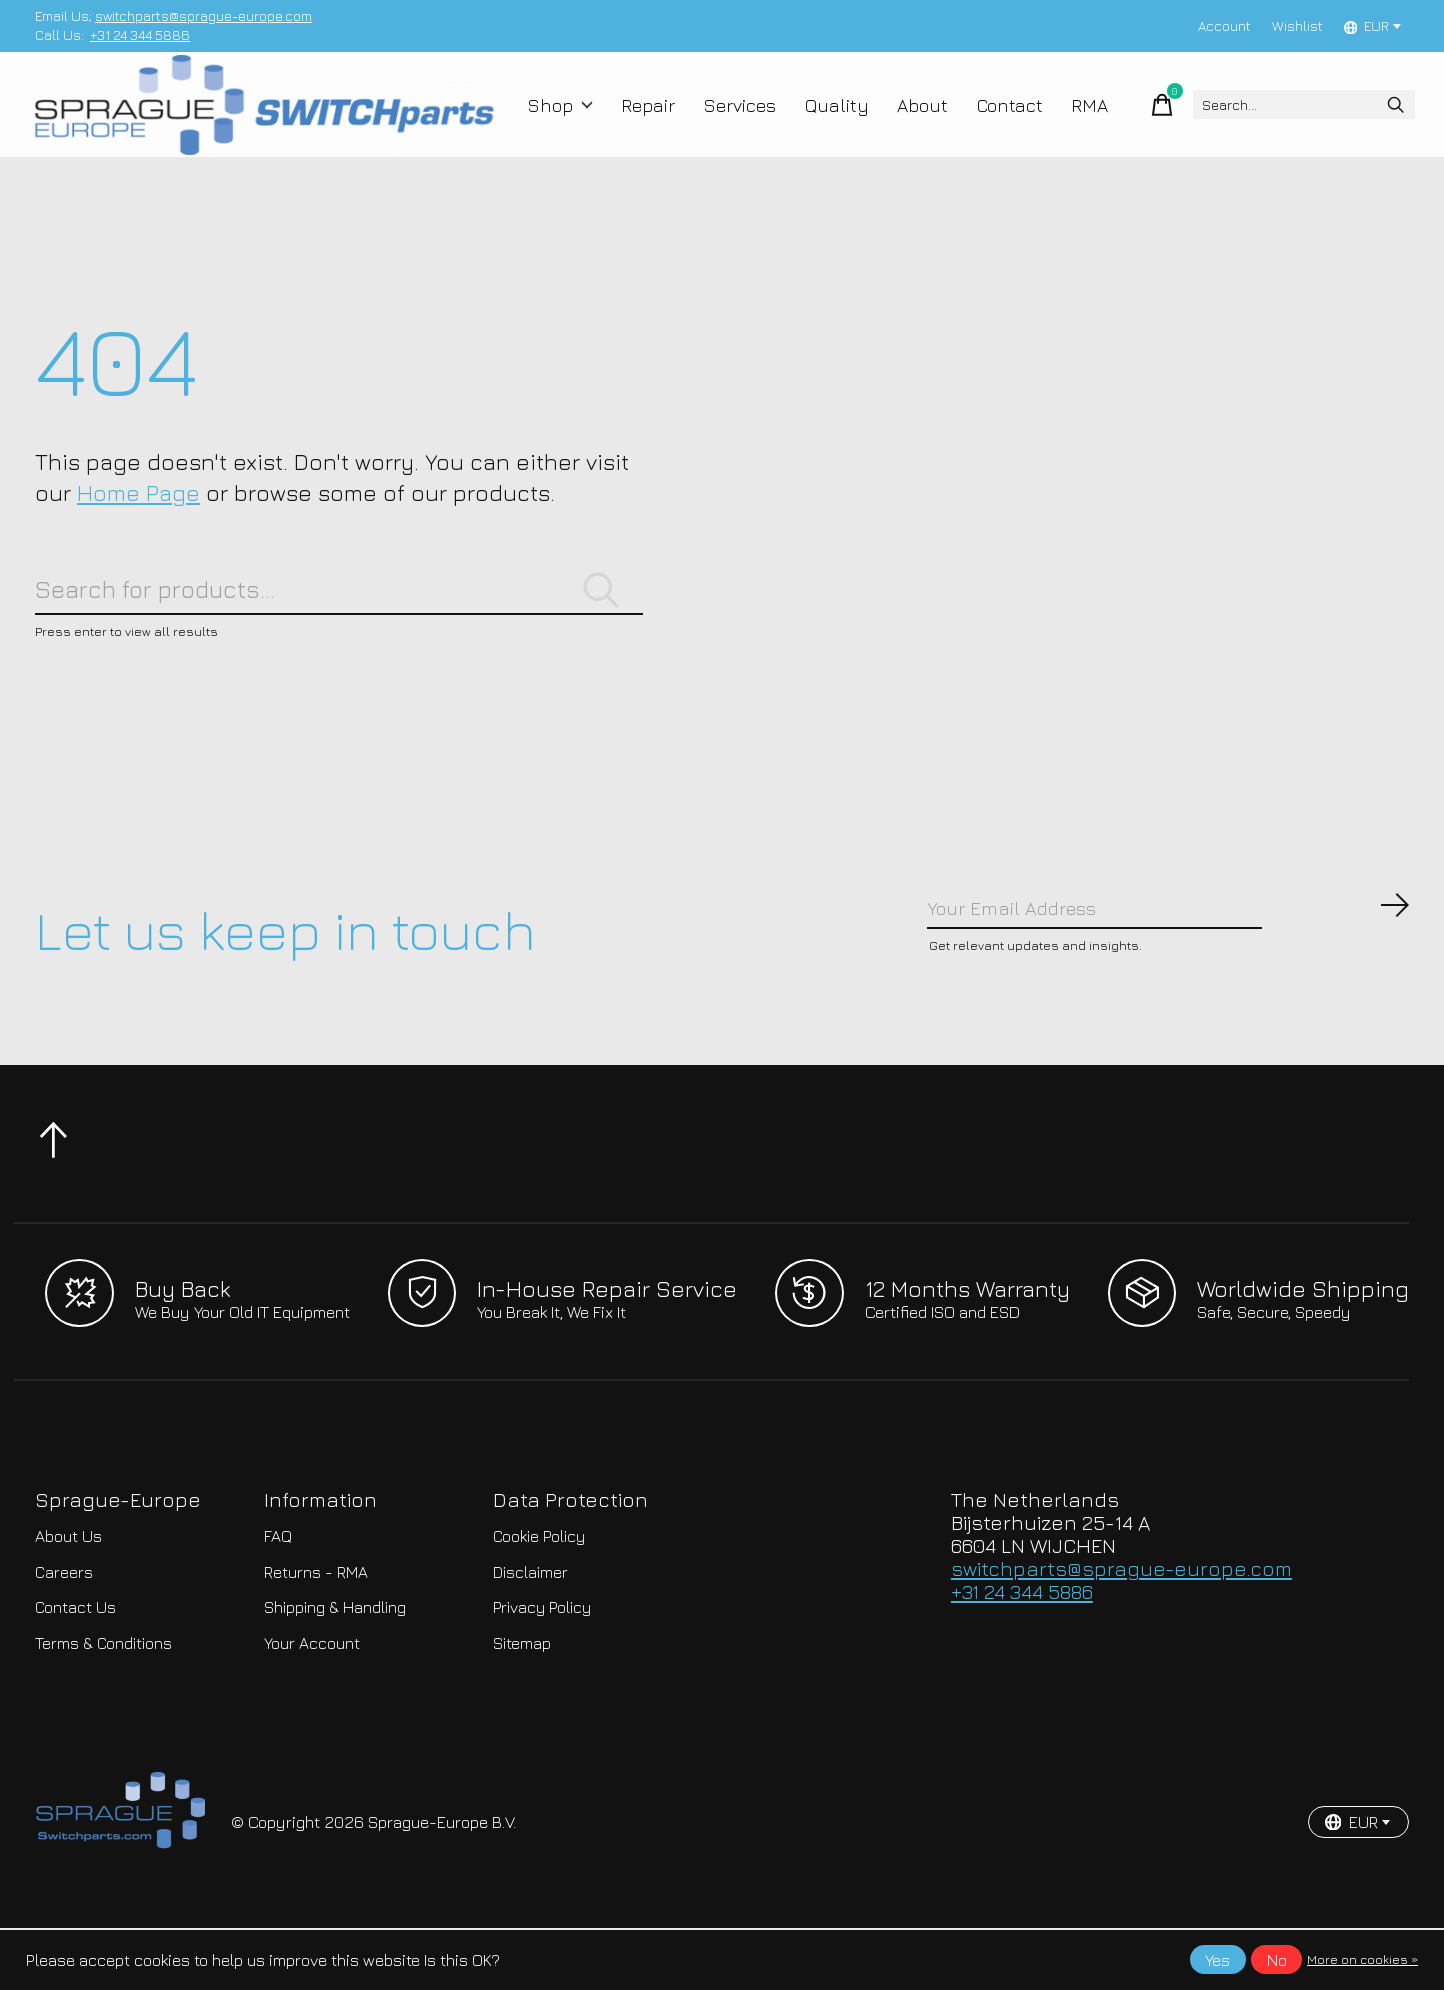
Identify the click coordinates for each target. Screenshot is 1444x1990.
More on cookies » (1362, 1959)
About (904, 122)
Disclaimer (530, 1634)
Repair (649, 122)
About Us (68, 1599)
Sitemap (522, 1705)
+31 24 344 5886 (140, 35)
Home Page (138, 527)
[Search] (1279, 122)
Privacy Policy (542, 1670)
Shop (567, 122)
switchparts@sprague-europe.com (203, 16)
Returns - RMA (316, 1634)
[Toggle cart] (1116, 122)
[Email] (1169, 965)
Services (736, 122)
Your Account (312, 1705)
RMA (1061, 122)
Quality (825, 122)
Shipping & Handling (335, 1670)
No (1277, 1960)
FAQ (278, 1599)
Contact (986, 122)
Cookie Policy (539, 1599)
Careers (64, 1634)
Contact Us (75, 1670)
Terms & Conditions (103, 1705)
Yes (1217, 1960)
